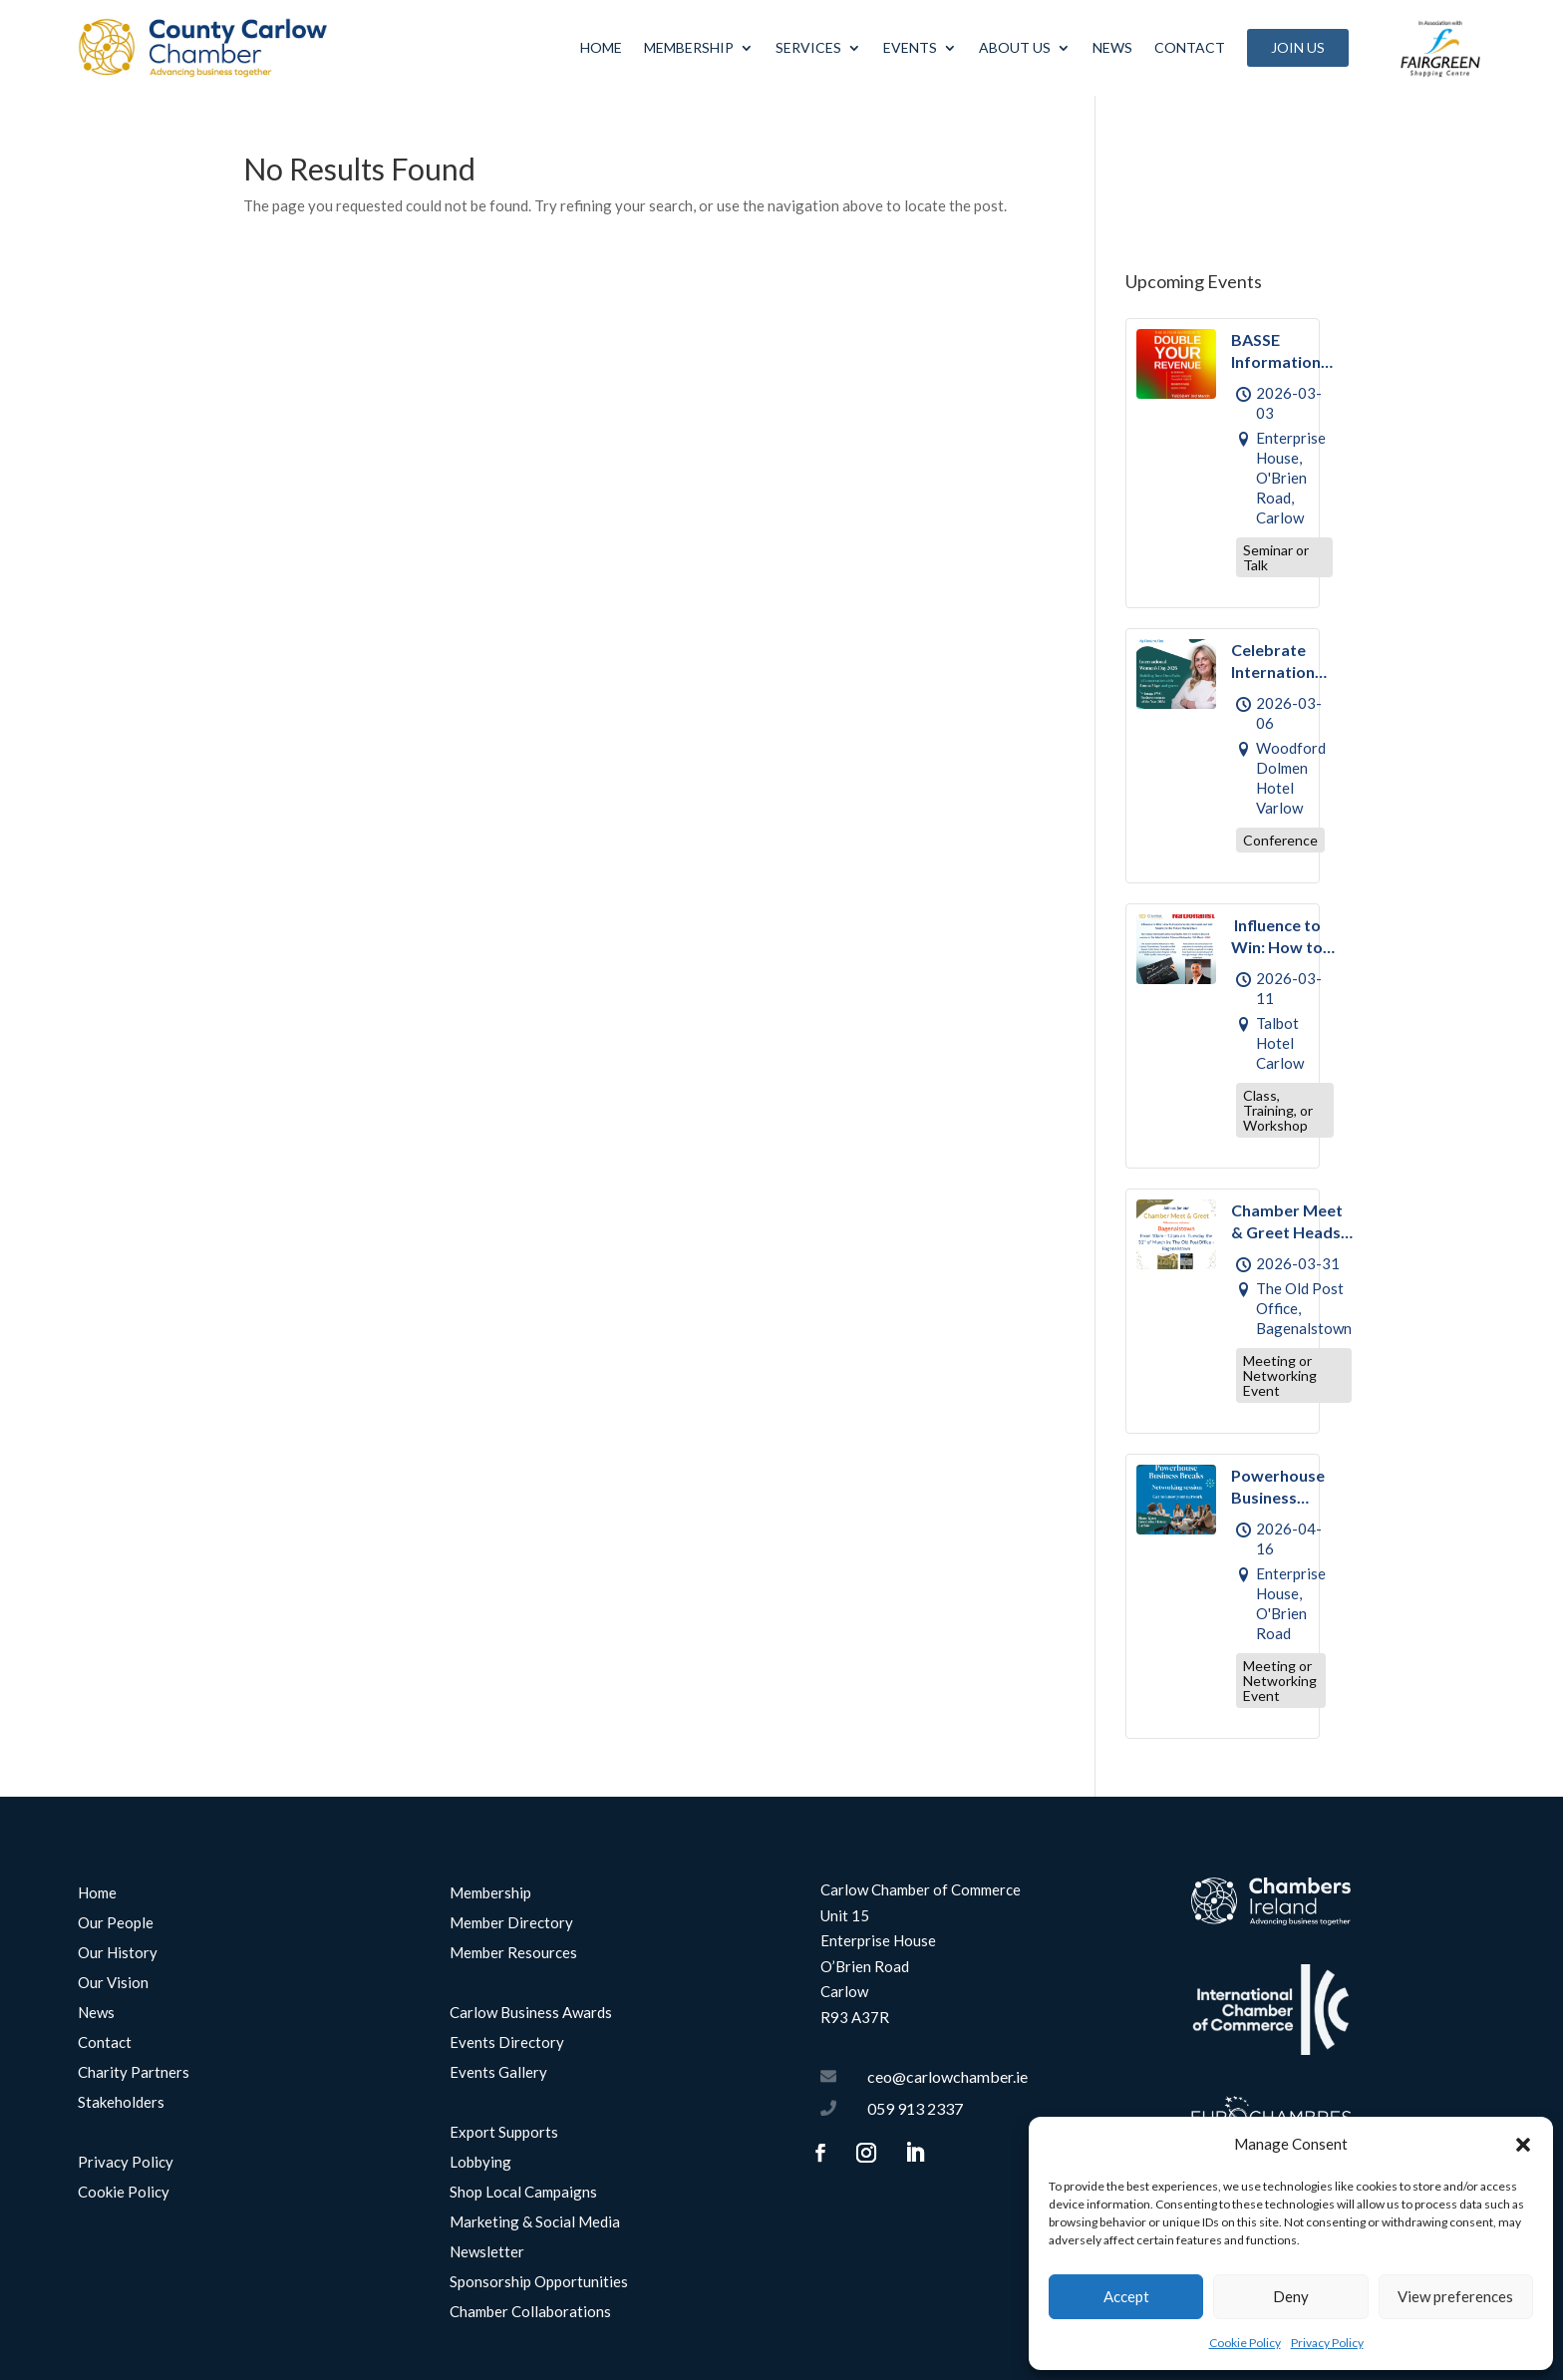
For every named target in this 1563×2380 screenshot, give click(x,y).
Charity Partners (133, 2073)
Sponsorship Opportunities (539, 2282)
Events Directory (507, 2043)
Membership (689, 47)
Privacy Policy (1327, 2342)
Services (808, 47)
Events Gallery (498, 2073)
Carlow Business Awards (531, 2013)
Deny (1291, 2296)
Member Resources (513, 1953)
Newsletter (487, 2252)
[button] (1523, 2145)
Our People (116, 1923)
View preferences (1455, 2296)
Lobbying (480, 2163)
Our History (117, 1953)
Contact (1189, 47)
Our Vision (113, 1983)
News (1112, 47)
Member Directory (511, 1923)
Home (601, 47)
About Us (1015, 47)
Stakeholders (121, 2103)
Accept (1126, 2296)
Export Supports (504, 2133)
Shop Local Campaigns (523, 2193)
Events (910, 47)
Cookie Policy (1245, 2342)
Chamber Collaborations (530, 2312)
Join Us (1298, 47)
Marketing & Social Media (535, 2222)
